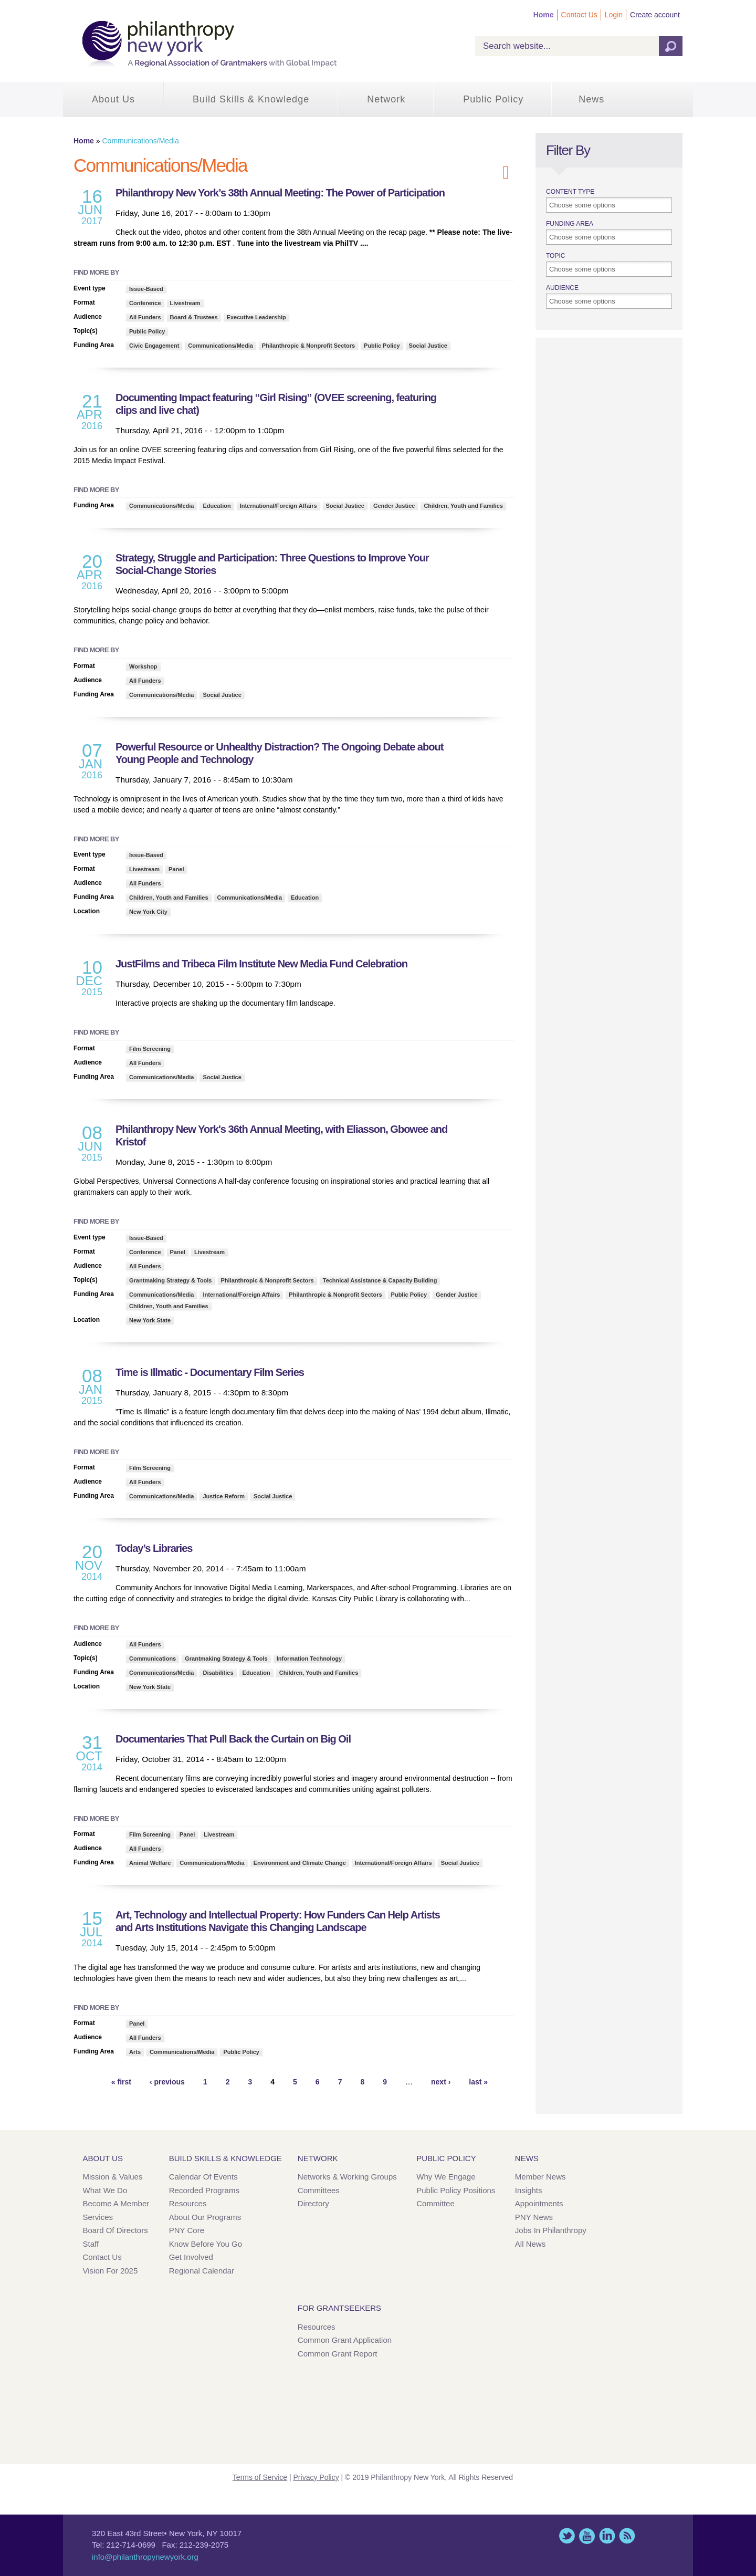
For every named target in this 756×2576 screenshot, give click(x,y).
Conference (145, 303)
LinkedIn (607, 2536)
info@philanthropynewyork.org (145, 2556)
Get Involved (191, 2256)
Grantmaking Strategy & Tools (170, 1280)
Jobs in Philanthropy (550, 2230)
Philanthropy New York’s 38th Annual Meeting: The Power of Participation (280, 193)
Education (216, 506)
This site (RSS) (627, 2536)
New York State (150, 1320)
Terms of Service (260, 2477)
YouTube (587, 2536)
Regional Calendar (201, 2270)
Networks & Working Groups (347, 2176)
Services (98, 2217)
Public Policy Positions (455, 2190)
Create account (655, 15)
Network (386, 99)
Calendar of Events (203, 2176)
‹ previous (167, 2082)
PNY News (534, 2217)
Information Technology (309, 1658)
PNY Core (186, 2230)
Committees (319, 2190)
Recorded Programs (204, 2190)
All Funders (145, 317)
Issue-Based (146, 289)
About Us (113, 99)
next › (440, 2082)
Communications (152, 1658)
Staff (91, 2243)
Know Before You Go (205, 2243)
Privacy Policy (316, 2477)
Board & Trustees (194, 317)
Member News (540, 2176)
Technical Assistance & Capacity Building (380, 1280)
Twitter (567, 2536)
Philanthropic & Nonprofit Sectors (308, 345)
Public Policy (493, 99)
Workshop (143, 666)
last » (478, 2082)
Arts (135, 2052)
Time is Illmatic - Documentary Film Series (210, 1372)
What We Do (105, 2190)
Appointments (539, 2203)
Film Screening (150, 1049)
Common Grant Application (345, 2339)
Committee (435, 2203)
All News (530, 2243)
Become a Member (116, 2203)
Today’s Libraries (154, 1548)
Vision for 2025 (110, 2270)
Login (614, 15)
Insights (528, 2190)
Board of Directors (115, 2230)
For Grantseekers (339, 2307)
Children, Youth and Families (463, 506)
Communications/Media (220, 345)
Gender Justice (394, 506)
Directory (313, 2203)
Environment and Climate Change (300, 1863)
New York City (148, 912)
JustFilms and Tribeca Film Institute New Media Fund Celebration (261, 963)
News (591, 99)
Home (543, 15)
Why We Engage (445, 2176)
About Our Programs (205, 2217)
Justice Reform (223, 1496)
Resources (188, 2203)
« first (121, 2082)
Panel (176, 869)
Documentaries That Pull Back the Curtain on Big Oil (233, 1739)
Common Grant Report (337, 2353)
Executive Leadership (256, 317)
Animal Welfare (150, 1863)
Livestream (185, 303)
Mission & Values (113, 2176)
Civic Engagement (154, 345)
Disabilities (218, 1673)
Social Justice (428, 345)
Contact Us (579, 15)
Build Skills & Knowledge (251, 99)
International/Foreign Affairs (278, 506)
